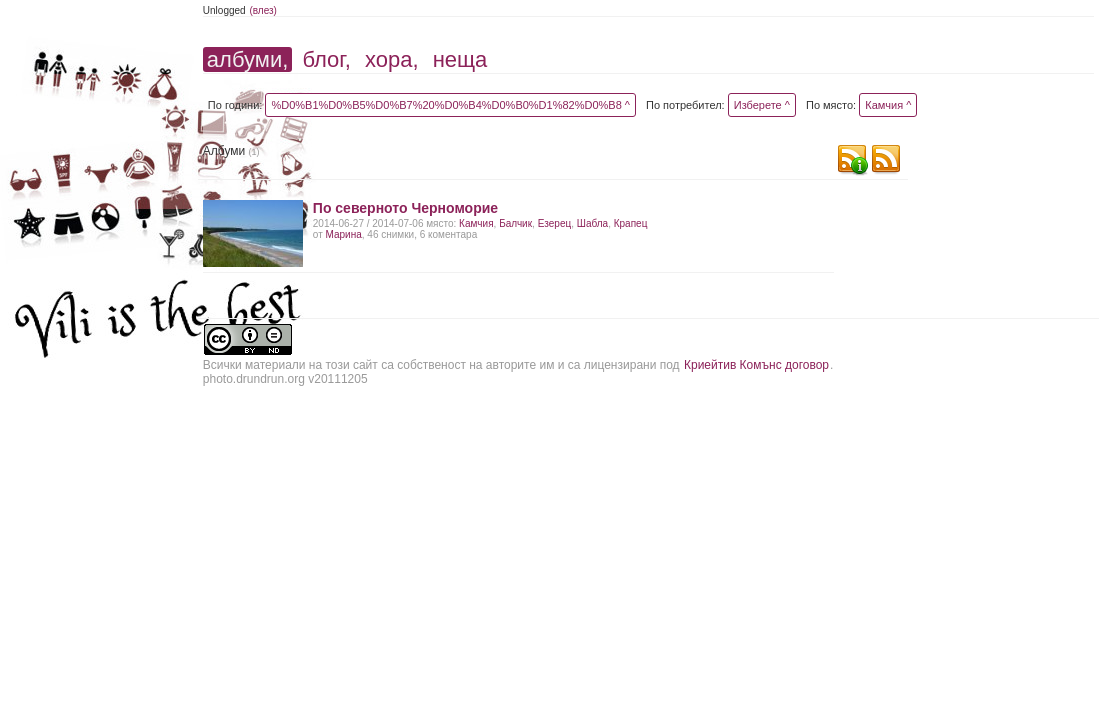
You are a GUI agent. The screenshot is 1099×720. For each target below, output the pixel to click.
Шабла (592, 223)
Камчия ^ (888, 105)
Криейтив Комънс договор (756, 365)
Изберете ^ (762, 105)
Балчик (515, 223)
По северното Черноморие (405, 208)
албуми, (247, 59)
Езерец (555, 223)
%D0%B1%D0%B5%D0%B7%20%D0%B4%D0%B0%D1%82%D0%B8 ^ (450, 105)
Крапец (631, 223)
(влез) (263, 10)
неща (460, 59)
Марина (344, 234)
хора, (392, 59)
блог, (326, 59)
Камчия (476, 223)
